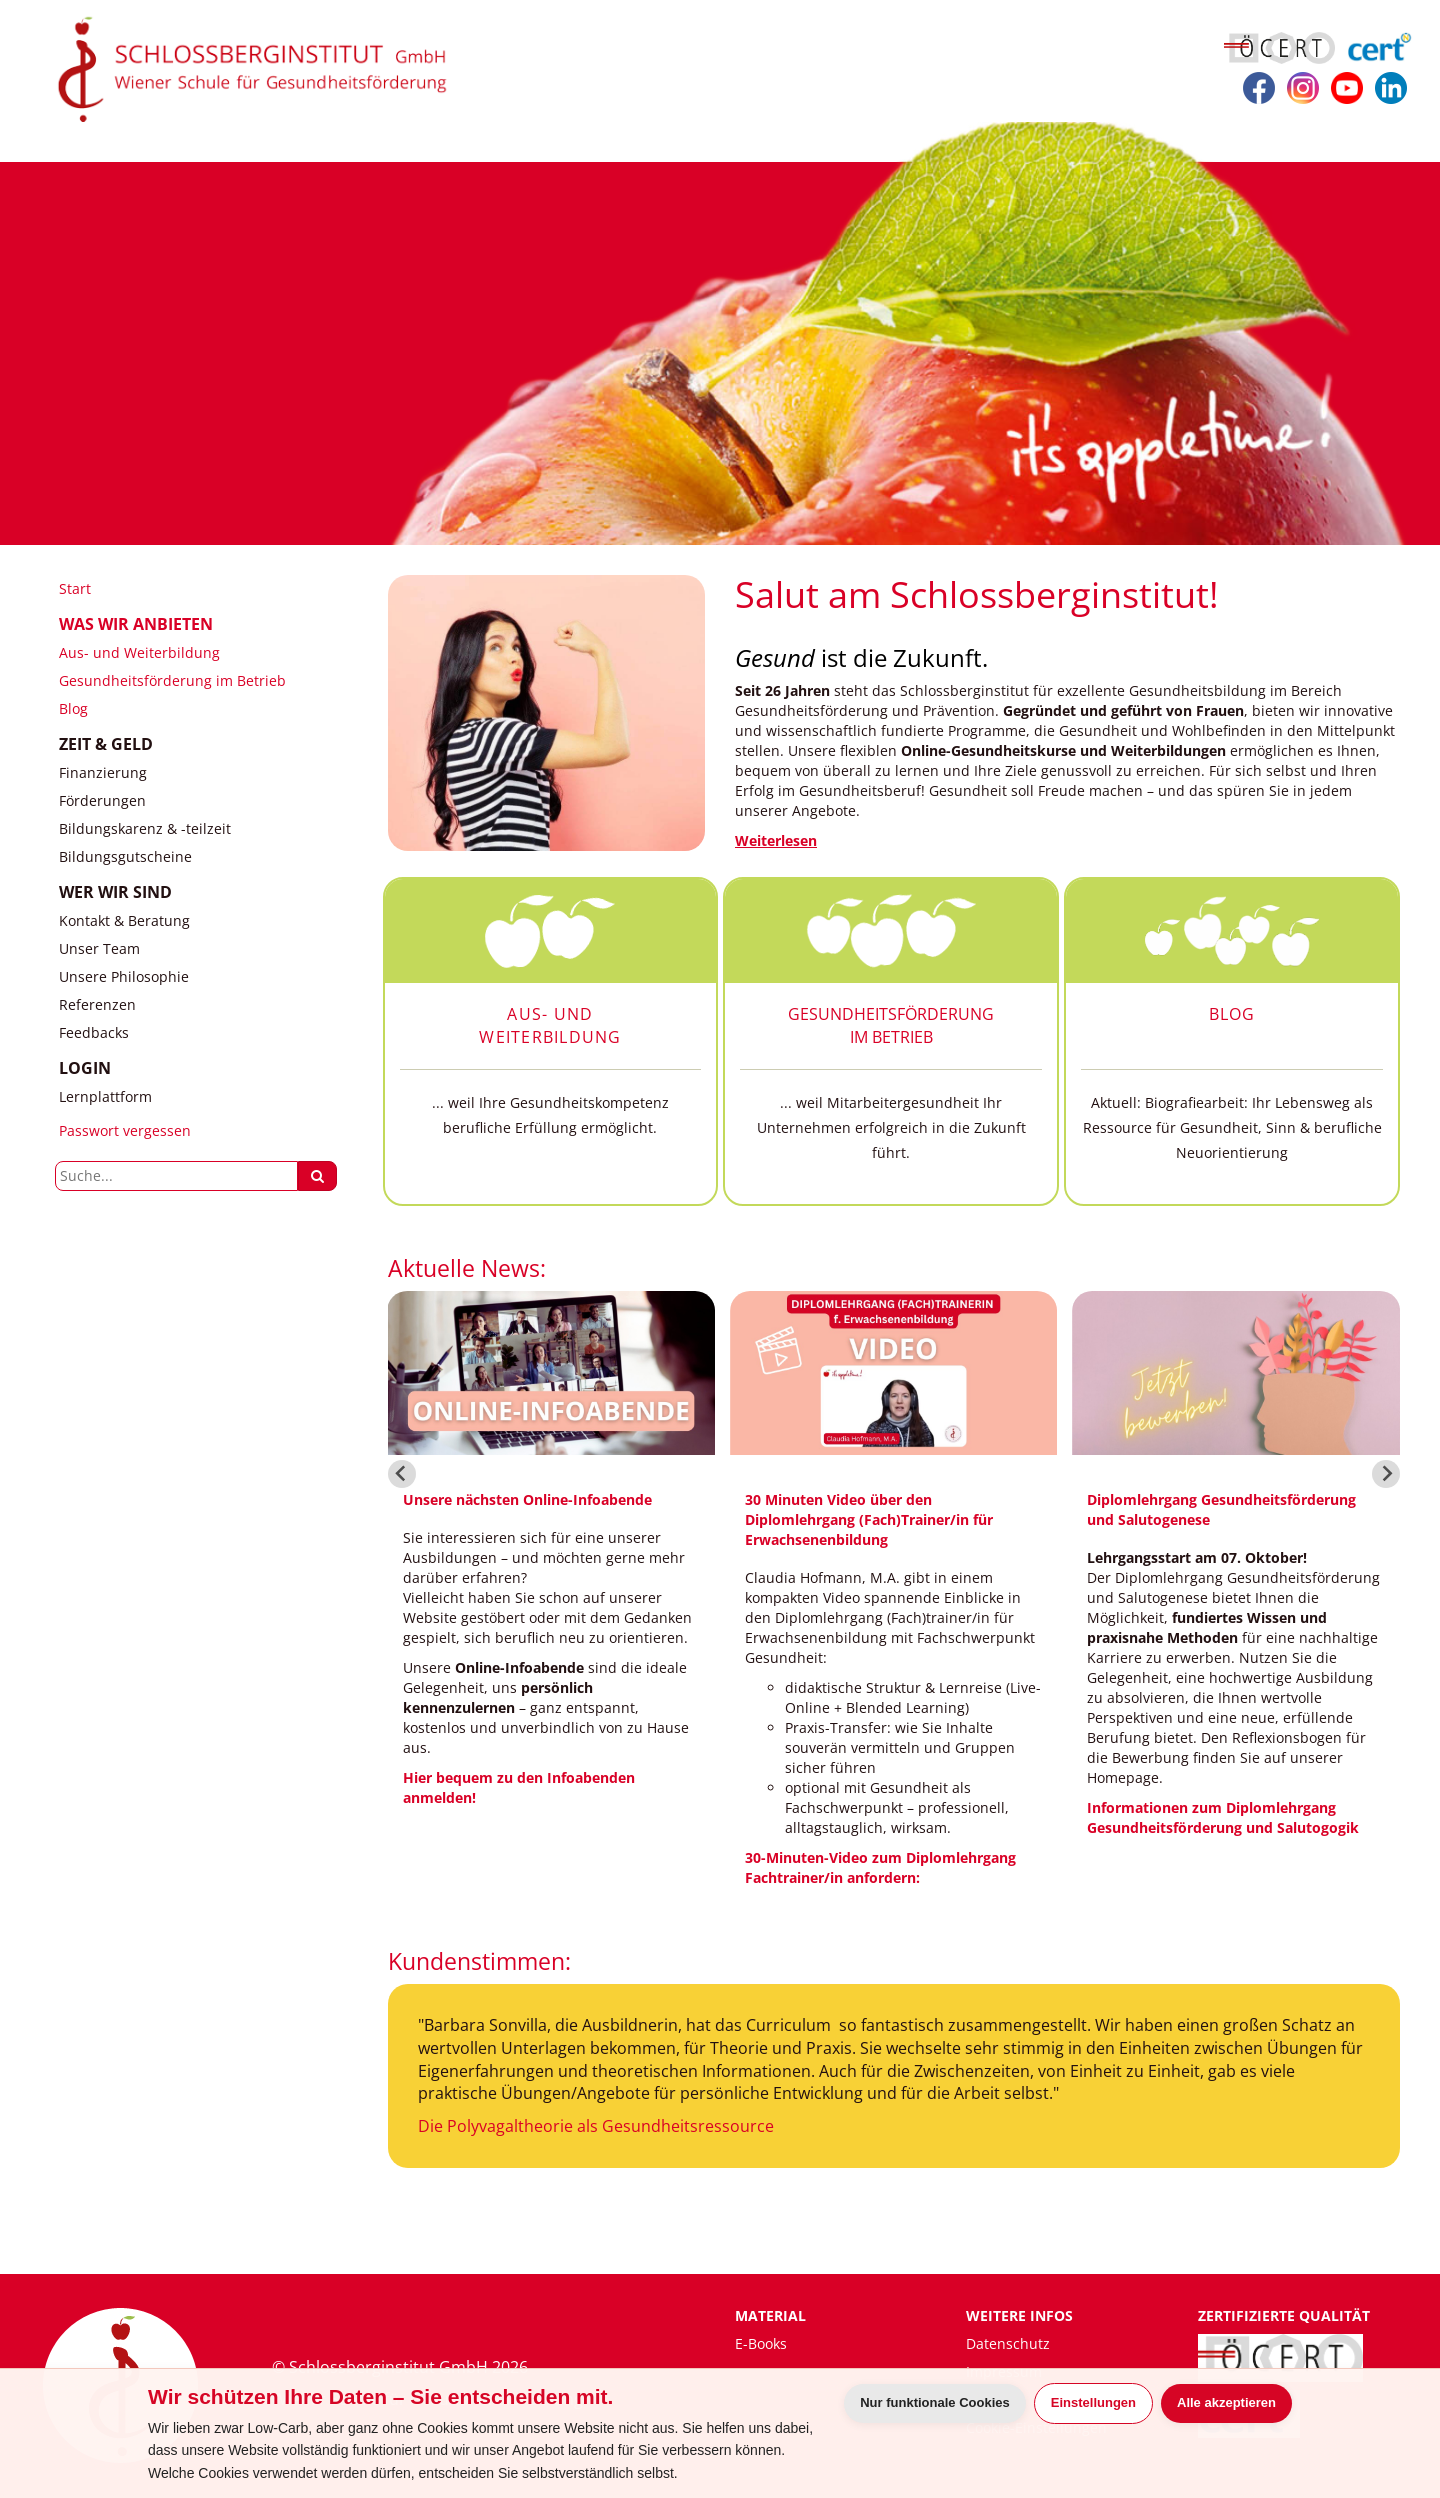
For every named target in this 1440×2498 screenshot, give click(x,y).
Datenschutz (1008, 2343)
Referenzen (97, 1004)
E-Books (761, 2343)
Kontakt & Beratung (124, 920)
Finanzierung (103, 772)
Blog (73, 708)
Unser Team (99, 948)
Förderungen (102, 800)
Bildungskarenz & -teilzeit (145, 828)
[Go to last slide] (402, 1474)
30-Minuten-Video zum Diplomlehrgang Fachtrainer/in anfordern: (880, 1867)
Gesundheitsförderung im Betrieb (172, 680)
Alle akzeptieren (1226, 2402)
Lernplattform (105, 1096)
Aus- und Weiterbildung (139, 652)
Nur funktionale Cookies (935, 2402)
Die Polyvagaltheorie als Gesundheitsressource (596, 2126)
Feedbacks (94, 1032)
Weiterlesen (776, 840)
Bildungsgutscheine (125, 856)
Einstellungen (1093, 2402)
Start (75, 588)
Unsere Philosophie (124, 976)
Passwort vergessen (125, 1130)
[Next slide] (1386, 1474)
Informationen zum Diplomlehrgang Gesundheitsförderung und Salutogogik (1223, 1817)
